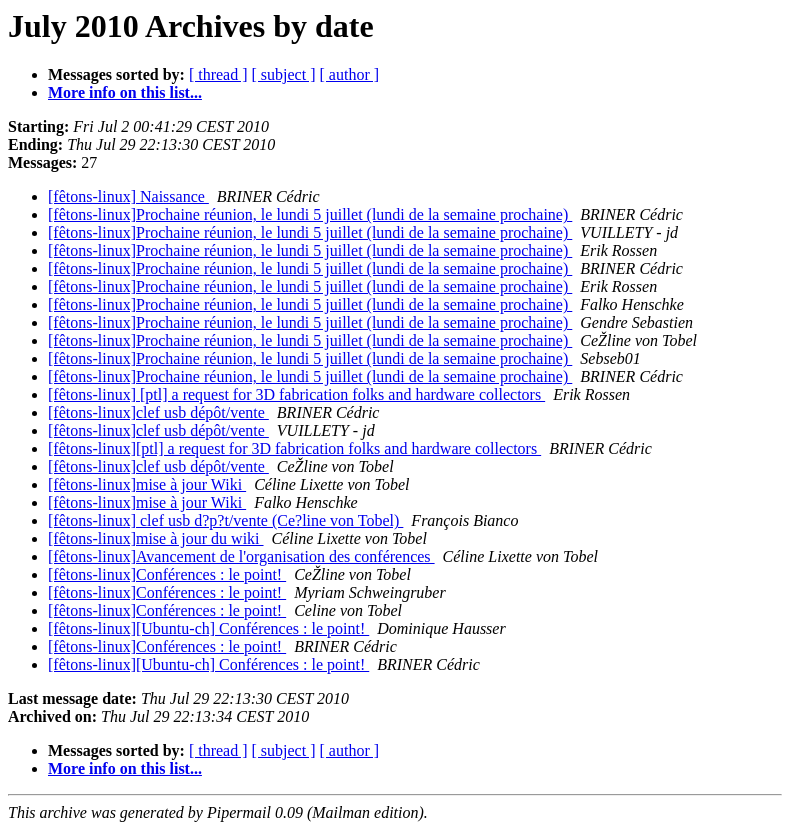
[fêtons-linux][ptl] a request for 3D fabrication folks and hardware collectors (294, 448)
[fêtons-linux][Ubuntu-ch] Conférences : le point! (208, 628)
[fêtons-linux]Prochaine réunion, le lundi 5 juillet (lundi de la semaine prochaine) (310, 214)
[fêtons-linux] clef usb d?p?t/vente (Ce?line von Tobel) (225, 520)
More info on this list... (125, 92)
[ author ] (350, 74)
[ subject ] (284, 74)
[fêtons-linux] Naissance (128, 196)
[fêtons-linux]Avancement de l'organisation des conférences (241, 556)
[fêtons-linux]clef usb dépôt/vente (158, 412)
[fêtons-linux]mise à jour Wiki (147, 484)
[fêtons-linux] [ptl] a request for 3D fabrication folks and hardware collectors (296, 394)
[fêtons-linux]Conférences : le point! (167, 574)
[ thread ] (218, 74)
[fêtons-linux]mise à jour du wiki (156, 538)
